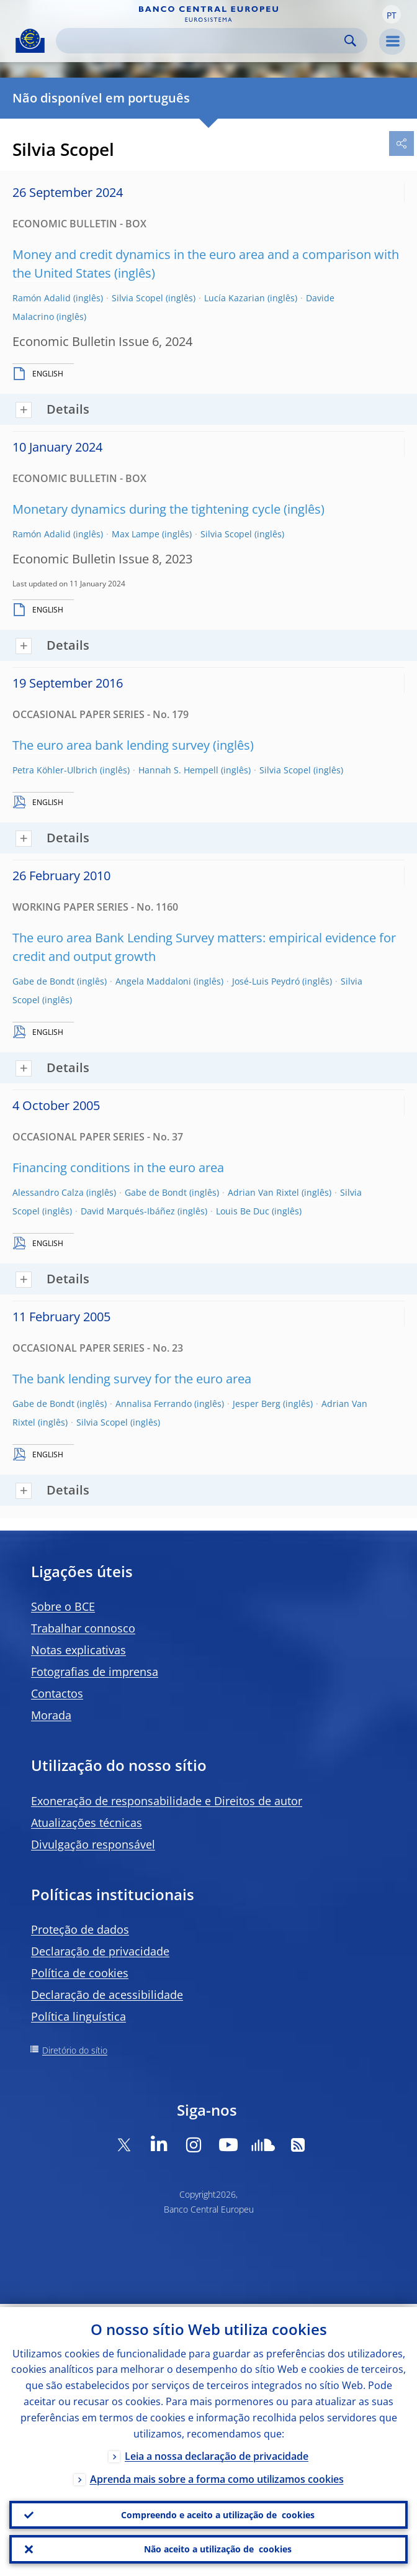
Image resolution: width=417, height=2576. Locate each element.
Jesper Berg (256, 1403)
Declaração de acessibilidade (107, 1994)
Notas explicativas (78, 1649)
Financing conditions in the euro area (118, 1167)
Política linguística (78, 2016)
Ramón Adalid (41, 298)
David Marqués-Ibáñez (128, 1211)
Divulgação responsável (93, 1844)
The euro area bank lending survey (111, 745)
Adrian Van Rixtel (263, 1192)
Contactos (57, 1693)
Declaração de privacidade (100, 1951)
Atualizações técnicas (86, 1822)
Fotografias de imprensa (94, 1671)
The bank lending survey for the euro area (131, 1378)
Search (350, 41)
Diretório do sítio (74, 2050)
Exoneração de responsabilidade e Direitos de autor (166, 1800)
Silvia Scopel (137, 298)
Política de (79, 1972)
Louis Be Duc (242, 1211)
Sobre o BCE (63, 1606)
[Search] (201, 41)
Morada (51, 1715)
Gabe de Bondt (43, 981)
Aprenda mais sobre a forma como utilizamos (217, 2476)
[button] (391, 14)
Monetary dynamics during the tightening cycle (146, 509)
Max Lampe (135, 534)
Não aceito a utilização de (218, 2548)
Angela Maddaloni (153, 981)
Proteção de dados (80, 1929)
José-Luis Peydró (266, 981)
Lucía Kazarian (234, 298)
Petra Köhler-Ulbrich (54, 770)
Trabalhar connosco (83, 1628)
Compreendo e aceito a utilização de (218, 2512)
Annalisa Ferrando (153, 1403)
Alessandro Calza (48, 1192)
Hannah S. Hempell (178, 770)
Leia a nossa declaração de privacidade (216, 2453)
